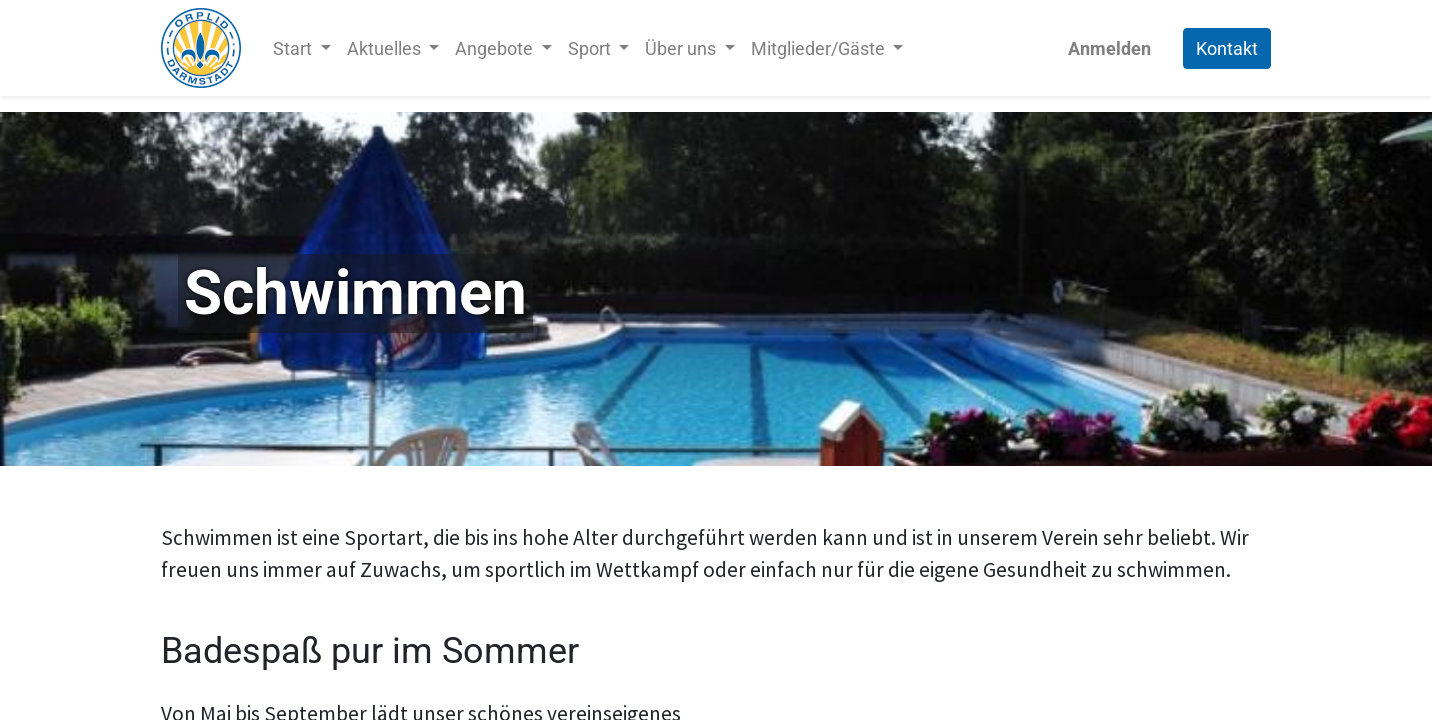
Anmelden (1109, 48)
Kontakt (1227, 48)
